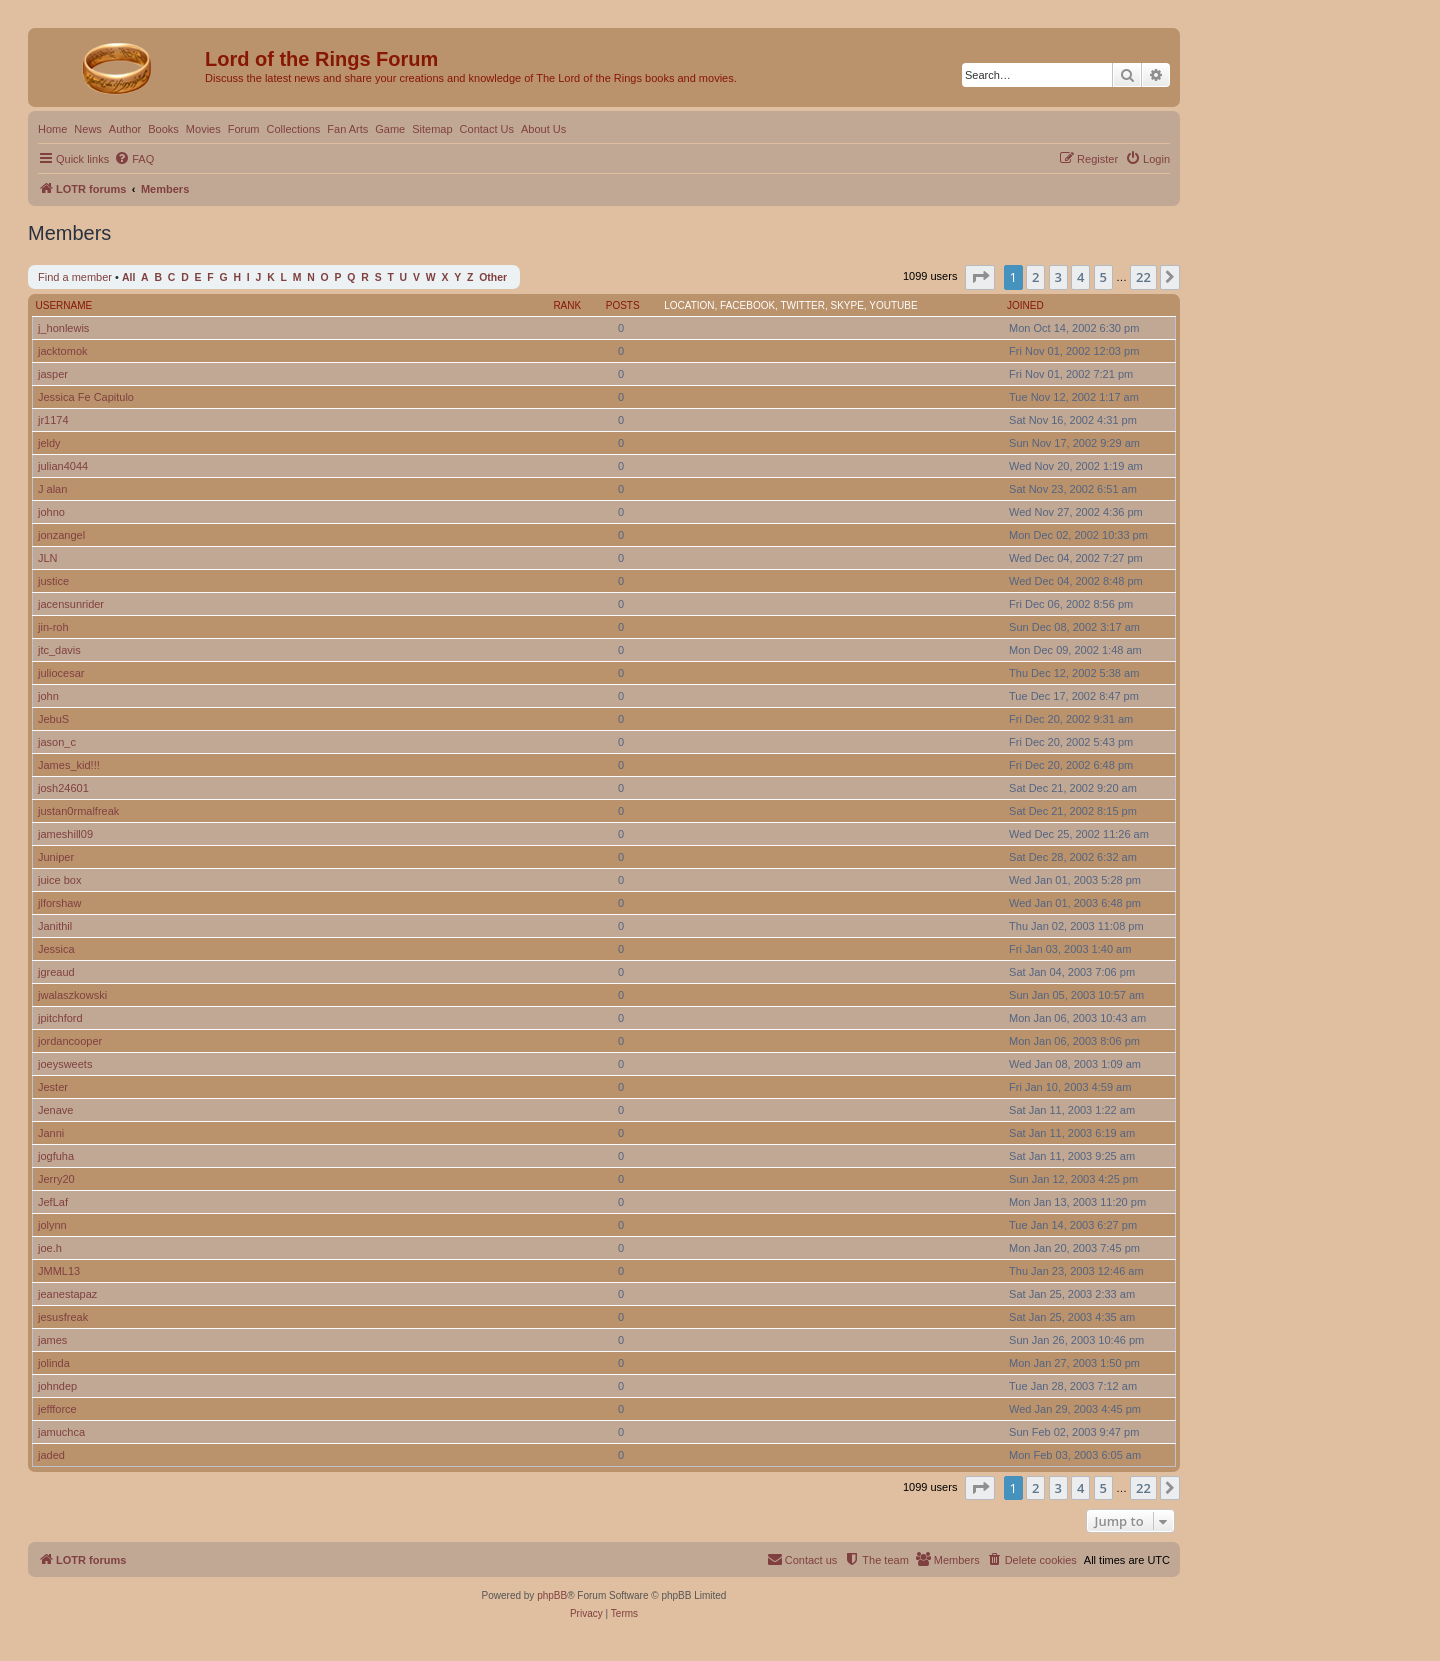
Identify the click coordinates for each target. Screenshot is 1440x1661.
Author (125, 129)
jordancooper (70, 1041)
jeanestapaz (67, 1294)
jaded (51, 1455)
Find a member (75, 277)
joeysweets (65, 1064)
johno (51, 512)
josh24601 (63, 788)
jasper (53, 374)
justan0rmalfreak (78, 811)
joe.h (50, 1248)
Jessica (56, 949)
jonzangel (61, 535)
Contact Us (487, 129)
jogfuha (56, 1156)
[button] (980, 277)
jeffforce (57, 1409)
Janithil (55, 926)
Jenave (55, 1110)
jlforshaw (59, 903)
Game (390, 129)
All (128, 277)
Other (493, 277)
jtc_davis (59, 650)
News (88, 129)
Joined (1025, 305)
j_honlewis (63, 328)
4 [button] (1080, 277)
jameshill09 (65, 834)
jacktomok (63, 351)
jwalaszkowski (72, 995)
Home (52, 129)
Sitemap (432, 129)
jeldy (49, 443)
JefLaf (53, 1202)
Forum (244, 129)
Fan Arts (347, 129)
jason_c (57, 742)
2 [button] (1035, 277)
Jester (53, 1087)
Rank (567, 305)
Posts (623, 305)
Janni (51, 1133)
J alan (52, 489)
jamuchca (61, 1432)
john (48, 696)
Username (64, 305)
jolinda (54, 1363)
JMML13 (59, 1271)
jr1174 (53, 420)
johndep (57, 1386)
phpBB (552, 1595)
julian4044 (63, 466)
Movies (203, 129)
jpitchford (60, 1018)
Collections (293, 129)
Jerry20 (56, 1179)
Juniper (56, 857)
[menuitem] (134, 159)
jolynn (52, 1225)
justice (53, 581)
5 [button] (1103, 277)
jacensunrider (71, 604)
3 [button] (1058, 277)
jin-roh (53, 627)
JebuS (53, 719)
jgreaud (56, 972)
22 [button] (1143, 277)
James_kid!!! (69, 765)
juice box (59, 880)
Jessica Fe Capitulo (86, 397)
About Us (543, 129)
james (52, 1340)
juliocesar (61, 673)
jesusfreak (63, 1317)
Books (163, 129)
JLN (48, 558)
